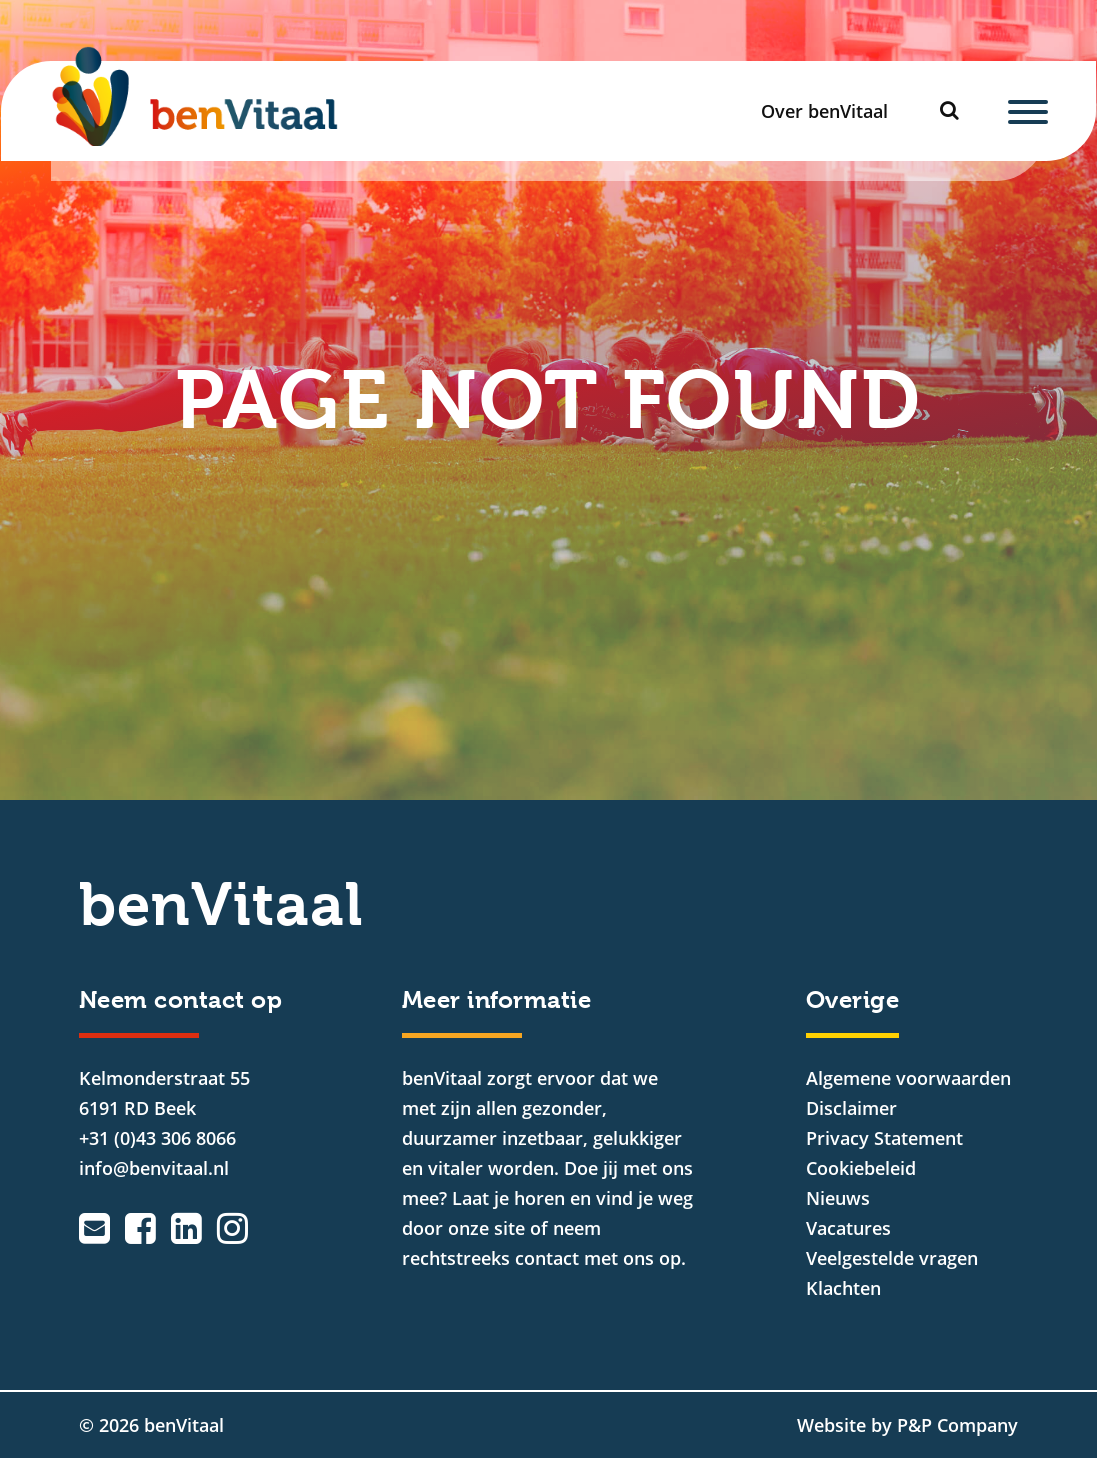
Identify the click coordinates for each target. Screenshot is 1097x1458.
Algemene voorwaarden (908, 1078)
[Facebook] (140, 1228)
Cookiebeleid (861, 1168)
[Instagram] (232, 1228)
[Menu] (1028, 111)
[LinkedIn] (186, 1228)
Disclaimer (851, 1108)
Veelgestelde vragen (892, 1258)
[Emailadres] (94, 1228)
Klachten (843, 1288)
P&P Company (957, 1425)
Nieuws (838, 1198)
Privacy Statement (884, 1138)
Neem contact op (181, 1000)
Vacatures (848, 1228)
